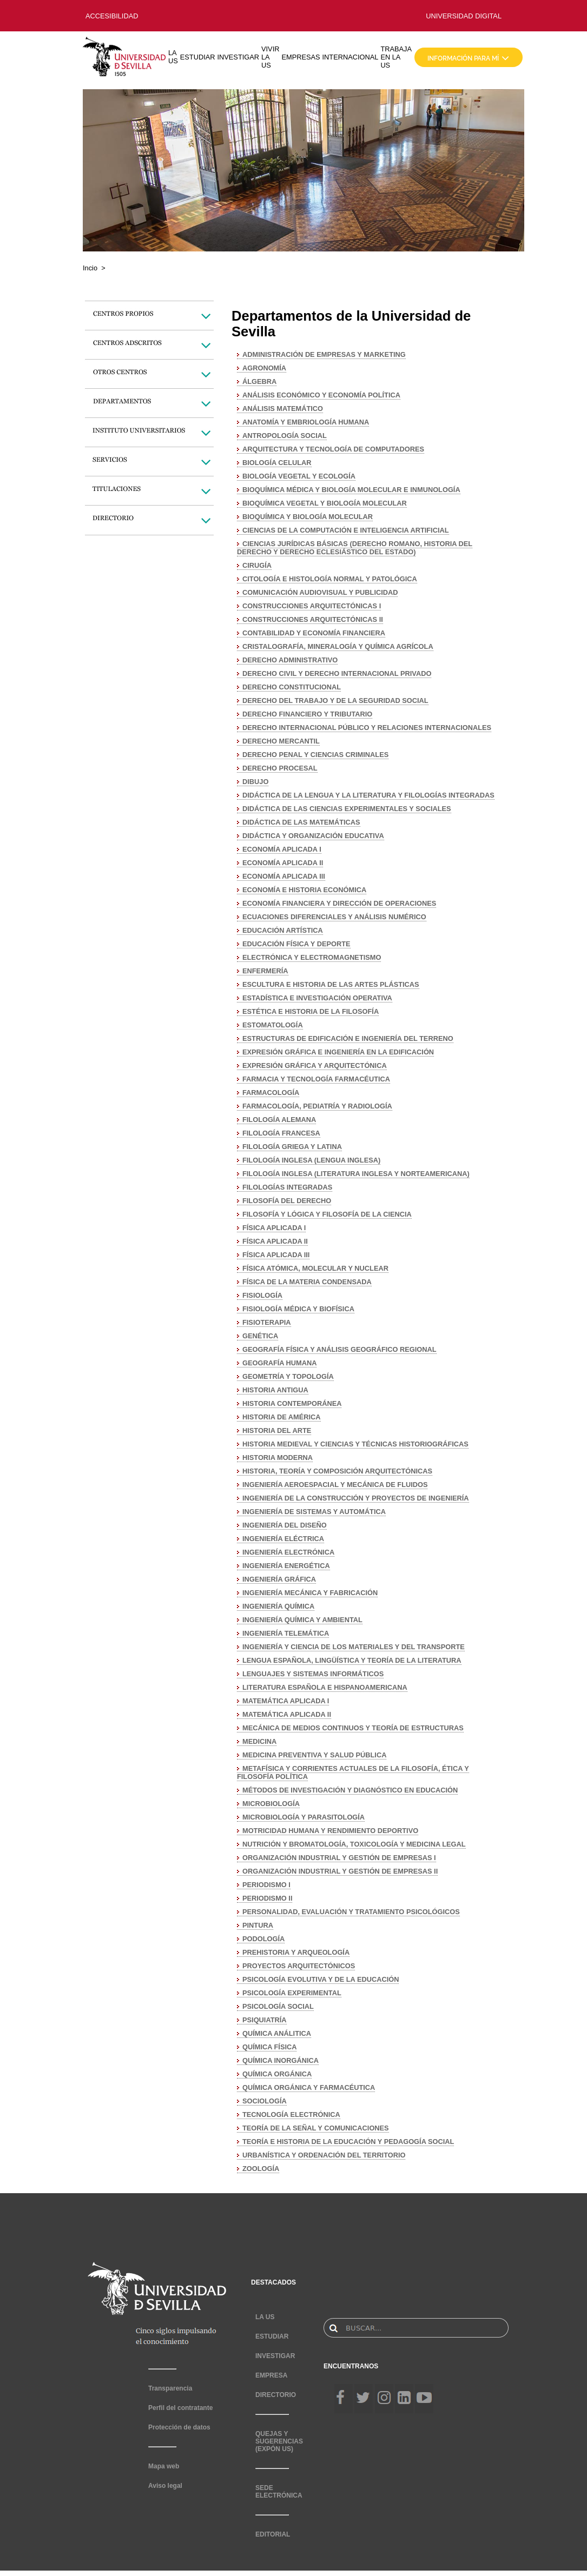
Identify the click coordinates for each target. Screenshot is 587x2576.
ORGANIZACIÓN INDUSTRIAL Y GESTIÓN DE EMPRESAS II (340, 1871)
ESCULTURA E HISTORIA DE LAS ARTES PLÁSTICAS (330, 984)
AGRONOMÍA (264, 368)
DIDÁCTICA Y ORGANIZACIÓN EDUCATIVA (313, 836)
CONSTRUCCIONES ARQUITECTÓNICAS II (312, 619)
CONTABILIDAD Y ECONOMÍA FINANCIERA (313, 633)
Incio (90, 268)
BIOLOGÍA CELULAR (277, 463)
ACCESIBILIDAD (111, 16)
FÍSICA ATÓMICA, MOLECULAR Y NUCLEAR (315, 1268)
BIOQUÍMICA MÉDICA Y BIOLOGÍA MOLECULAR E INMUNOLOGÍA (351, 490)
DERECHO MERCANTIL (281, 741)
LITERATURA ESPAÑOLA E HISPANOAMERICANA (324, 1687)
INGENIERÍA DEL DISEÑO (284, 1525)
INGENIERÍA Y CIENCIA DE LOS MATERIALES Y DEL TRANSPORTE (353, 1647)
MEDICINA (259, 1741)
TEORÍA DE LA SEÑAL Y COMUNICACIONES (315, 2128)
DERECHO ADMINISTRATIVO (290, 660)
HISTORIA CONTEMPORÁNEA (291, 1403)
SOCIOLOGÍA (264, 2101)
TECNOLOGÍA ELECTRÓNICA (291, 2114)
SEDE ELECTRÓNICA (278, 2491)
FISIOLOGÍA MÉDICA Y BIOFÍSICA (298, 1309)
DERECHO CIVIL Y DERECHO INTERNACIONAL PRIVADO (336, 673)
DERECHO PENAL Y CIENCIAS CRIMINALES (315, 755)
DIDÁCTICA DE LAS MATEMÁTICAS (301, 822)
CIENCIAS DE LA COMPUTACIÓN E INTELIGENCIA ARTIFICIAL (345, 530)
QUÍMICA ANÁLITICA (276, 2033)
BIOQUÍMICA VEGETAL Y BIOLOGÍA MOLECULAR (324, 503)
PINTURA (257, 1925)
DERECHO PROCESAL (280, 768)
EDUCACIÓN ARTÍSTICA (282, 930)
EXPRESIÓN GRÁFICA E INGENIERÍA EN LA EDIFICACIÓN (338, 1052)
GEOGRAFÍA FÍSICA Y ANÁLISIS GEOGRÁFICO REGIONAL (339, 1349)
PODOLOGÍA (263, 1939)
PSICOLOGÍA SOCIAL (278, 2006)
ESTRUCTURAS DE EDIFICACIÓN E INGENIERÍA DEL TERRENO (347, 1038)
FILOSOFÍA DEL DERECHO (286, 1201)
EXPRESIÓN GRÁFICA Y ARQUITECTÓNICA (314, 1065)
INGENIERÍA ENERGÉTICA (286, 1566)
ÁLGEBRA (259, 381)
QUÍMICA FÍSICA (269, 2047)
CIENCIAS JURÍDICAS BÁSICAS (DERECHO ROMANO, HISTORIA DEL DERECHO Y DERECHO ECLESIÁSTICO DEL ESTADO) (354, 548)
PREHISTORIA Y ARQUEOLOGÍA (295, 1952)
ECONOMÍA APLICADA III (283, 876)
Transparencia (170, 2388)
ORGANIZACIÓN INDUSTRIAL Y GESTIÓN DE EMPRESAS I (339, 1858)
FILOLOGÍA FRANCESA (281, 1133)
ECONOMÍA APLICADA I (281, 849)
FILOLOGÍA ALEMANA (279, 1120)
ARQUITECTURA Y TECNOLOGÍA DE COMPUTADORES (333, 449)
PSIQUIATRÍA (264, 2020)
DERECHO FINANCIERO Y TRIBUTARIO (307, 714)
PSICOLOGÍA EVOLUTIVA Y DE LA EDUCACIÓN (320, 1979)
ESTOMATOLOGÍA (272, 1025)
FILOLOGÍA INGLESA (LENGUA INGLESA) (311, 1160)
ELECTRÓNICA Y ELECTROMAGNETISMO (311, 957)
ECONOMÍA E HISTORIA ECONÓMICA (304, 890)
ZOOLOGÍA (260, 2169)
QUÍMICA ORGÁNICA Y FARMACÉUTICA (308, 2087)
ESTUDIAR (197, 57)
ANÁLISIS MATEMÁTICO (282, 408)
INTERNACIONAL (350, 57)
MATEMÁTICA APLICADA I (285, 1701)
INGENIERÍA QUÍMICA (278, 1606)
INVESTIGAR (238, 57)
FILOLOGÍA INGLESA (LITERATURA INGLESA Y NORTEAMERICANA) (356, 1174)
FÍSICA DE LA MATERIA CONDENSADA (307, 1282)
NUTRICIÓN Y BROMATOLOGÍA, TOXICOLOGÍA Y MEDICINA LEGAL (354, 1844)
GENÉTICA (260, 1336)
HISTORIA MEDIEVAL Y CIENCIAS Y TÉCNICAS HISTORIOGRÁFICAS (355, 1444)
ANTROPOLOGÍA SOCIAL (284, 435)
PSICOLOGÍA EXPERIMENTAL (291, 1993)
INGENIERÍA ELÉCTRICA (283, 1539)
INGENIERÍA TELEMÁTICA (285, 1633)
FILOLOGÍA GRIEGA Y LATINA (292, 1147)
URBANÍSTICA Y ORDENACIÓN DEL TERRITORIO (323, 2155)
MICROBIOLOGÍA (271, 1804)
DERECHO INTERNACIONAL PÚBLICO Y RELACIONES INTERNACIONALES (366, 727)
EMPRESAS (300, 57)
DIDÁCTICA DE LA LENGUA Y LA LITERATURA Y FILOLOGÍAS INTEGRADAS (368, 795)
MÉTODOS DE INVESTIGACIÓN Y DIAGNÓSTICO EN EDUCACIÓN (350, 1790)
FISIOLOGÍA (262, 1295)
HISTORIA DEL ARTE (276, 1430)
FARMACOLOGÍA (270, 1092)
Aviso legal (165, 2485)
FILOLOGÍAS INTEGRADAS (287, 1187)
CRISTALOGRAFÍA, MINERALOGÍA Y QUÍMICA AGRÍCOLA (337, 646)
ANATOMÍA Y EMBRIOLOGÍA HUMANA (305, 422)
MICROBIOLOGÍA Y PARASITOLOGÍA (303, 1817)
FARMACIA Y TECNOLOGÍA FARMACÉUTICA (316, 1079)
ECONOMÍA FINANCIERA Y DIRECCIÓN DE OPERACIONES (339, 903)
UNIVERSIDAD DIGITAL (464, 16)
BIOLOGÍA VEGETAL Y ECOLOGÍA (298, 476)
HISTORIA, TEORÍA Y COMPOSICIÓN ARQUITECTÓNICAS (337, 1471)
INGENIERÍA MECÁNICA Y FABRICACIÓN (310, 1593)
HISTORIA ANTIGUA (275, 1390)
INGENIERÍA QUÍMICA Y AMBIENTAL (302, 1620)
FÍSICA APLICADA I (274, 1228)
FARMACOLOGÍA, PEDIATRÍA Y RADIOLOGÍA (317, 1106)
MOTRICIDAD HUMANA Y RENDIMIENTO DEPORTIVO (330, 1831)
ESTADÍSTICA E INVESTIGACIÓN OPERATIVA (317, 998)
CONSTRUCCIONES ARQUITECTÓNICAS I (311, 606)
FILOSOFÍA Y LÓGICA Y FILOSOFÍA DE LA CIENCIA (327, 1214)
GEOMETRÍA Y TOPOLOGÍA (288, 1376)
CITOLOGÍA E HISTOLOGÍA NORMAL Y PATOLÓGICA (329, 579)
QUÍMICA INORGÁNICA (280, 2060)
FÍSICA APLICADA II (275, 1241)
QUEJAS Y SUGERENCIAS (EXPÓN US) (279, 2441)
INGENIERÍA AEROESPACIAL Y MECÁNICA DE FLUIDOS (334, 1484)
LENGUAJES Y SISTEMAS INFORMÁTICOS (313, 1674)
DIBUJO (255, 782)
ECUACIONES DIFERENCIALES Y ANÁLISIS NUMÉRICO (334, 917)
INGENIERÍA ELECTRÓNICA (288, 1552)
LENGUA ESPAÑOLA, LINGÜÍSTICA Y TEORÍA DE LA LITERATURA (351, 1660)
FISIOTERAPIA (266, 1322)
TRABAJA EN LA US (396, 57)
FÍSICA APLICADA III (275, 1255)
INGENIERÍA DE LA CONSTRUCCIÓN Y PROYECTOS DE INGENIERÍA (355, 1498)
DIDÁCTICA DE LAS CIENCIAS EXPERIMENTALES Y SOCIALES (346, 809)
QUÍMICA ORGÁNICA (277, 2074)
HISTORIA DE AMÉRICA (281, 1417)
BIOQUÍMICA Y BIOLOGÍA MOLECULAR (307, 517)
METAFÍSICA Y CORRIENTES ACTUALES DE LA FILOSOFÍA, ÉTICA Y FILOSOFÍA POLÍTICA (353, 1772)
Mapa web (163, 2466)
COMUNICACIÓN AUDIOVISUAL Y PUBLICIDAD (320, 592)
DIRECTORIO (275, 2395)
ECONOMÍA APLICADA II (282, 863)
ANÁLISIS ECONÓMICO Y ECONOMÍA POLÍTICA (321, 395)
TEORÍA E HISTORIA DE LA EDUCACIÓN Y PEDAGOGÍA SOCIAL (348, 2141)
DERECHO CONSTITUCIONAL (291, 687)
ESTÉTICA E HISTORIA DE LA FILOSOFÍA (310, 1011)
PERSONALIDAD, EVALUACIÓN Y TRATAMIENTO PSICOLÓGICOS (351, 1912)
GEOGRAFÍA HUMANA (279, 1363)
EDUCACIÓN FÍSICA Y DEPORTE (296, 944)
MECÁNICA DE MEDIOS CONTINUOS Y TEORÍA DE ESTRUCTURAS (353, 1728)
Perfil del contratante (180, 2408)
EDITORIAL (272, 2534)
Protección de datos (179, 2427)
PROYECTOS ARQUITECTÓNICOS (298, 1966)
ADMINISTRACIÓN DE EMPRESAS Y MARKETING (324, 354)
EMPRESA (271, 2375)
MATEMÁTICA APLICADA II (286, 1714)
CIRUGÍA (257, 565)
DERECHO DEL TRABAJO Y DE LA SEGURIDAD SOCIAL (335, 700)
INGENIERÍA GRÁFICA (279, 1579)
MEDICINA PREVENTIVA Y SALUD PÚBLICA (314, 1755)
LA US (173, 57)
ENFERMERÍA (265, 971)
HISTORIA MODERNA (277, 1457)
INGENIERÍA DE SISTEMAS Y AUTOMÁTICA (314, 1512)
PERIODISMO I (266, 1885)
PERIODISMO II (267, 1898)
